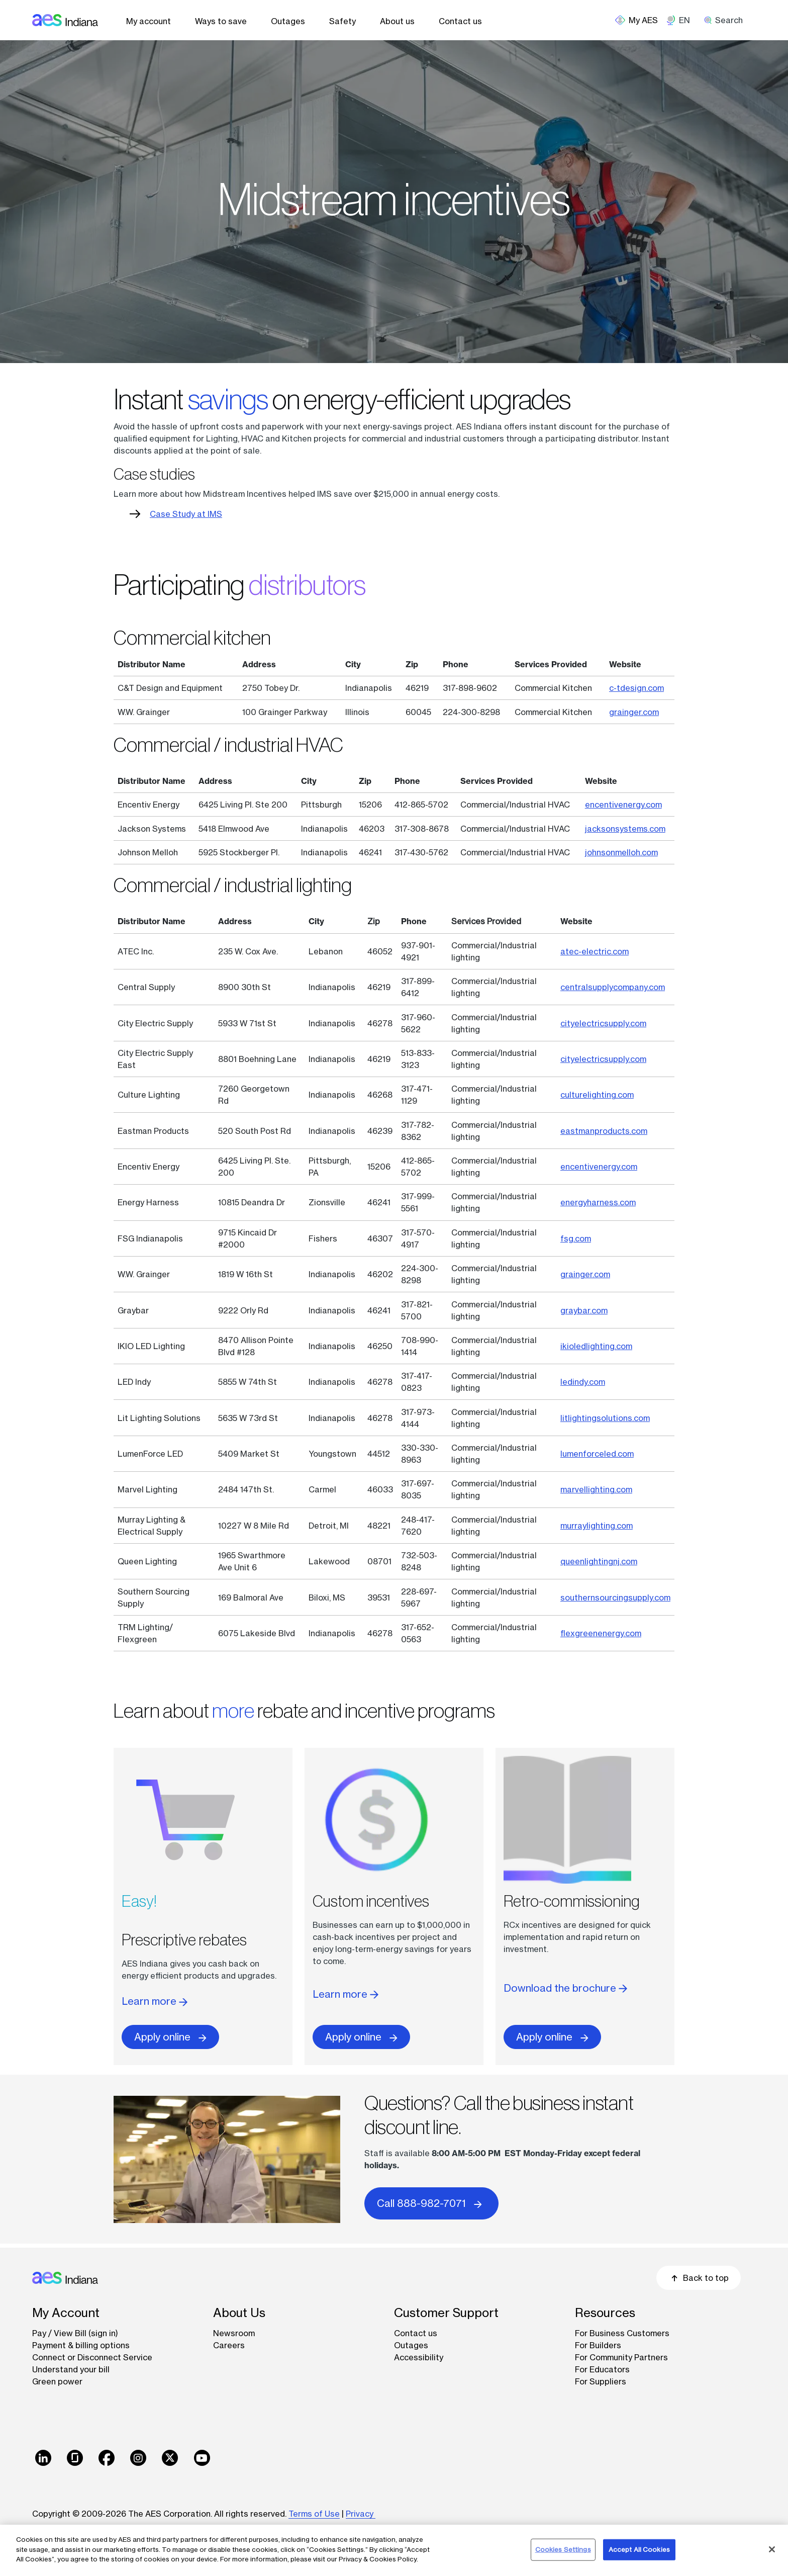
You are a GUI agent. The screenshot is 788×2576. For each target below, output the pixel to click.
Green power (57, 2381)
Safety (342, 21)
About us (397, 21)
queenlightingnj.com (598, 1561)
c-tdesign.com (636, 688)
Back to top (698, 2278)
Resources (605, 2312)
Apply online (170, 2037)
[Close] (772, 2549)
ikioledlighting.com (596, 1346)
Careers (229, 2345)
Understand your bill (71, 2369)
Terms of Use (314, 2514)
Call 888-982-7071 (431, 2202)
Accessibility (418, 2357)
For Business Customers (622, 2333)
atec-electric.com (594, 951)
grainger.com (634, 712)
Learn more (154, 2001)
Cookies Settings (563, 2549)
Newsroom (234, 2333)
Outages (288, 21)
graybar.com (584, 1310)
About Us (239, 2312)
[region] (394, 2550)
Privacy (360, 2514)
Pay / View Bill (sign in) (75, 2333)
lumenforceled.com (597, 1454)
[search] (727, 20)
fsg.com (575, 1238)
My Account (66, 2312)
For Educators (602, 2369)
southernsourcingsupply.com (615, 1597)
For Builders (598, 2345)
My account (148, 21)
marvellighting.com (596, 1489)
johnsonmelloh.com (621, 852)
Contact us (460, 21)
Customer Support (446, 2312)
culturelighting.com (597, 1095)
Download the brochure (565, 1988)
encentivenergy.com (623, 805)
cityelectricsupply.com (603, 1023)
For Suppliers (600, 2381)
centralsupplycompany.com (612, 987)
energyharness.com (598, 1202)
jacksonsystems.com (625, 829)
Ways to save (221, 21)
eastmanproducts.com (603, 1131)
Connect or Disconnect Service (92, 2357)
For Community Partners (621, 2357)
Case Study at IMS (186, 514)
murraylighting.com (596, 1526)
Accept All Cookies (639, 2549)
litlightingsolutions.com (605, 1418)
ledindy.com (582, 1382)
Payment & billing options (81, 2345)
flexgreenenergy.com (600, 1633)
